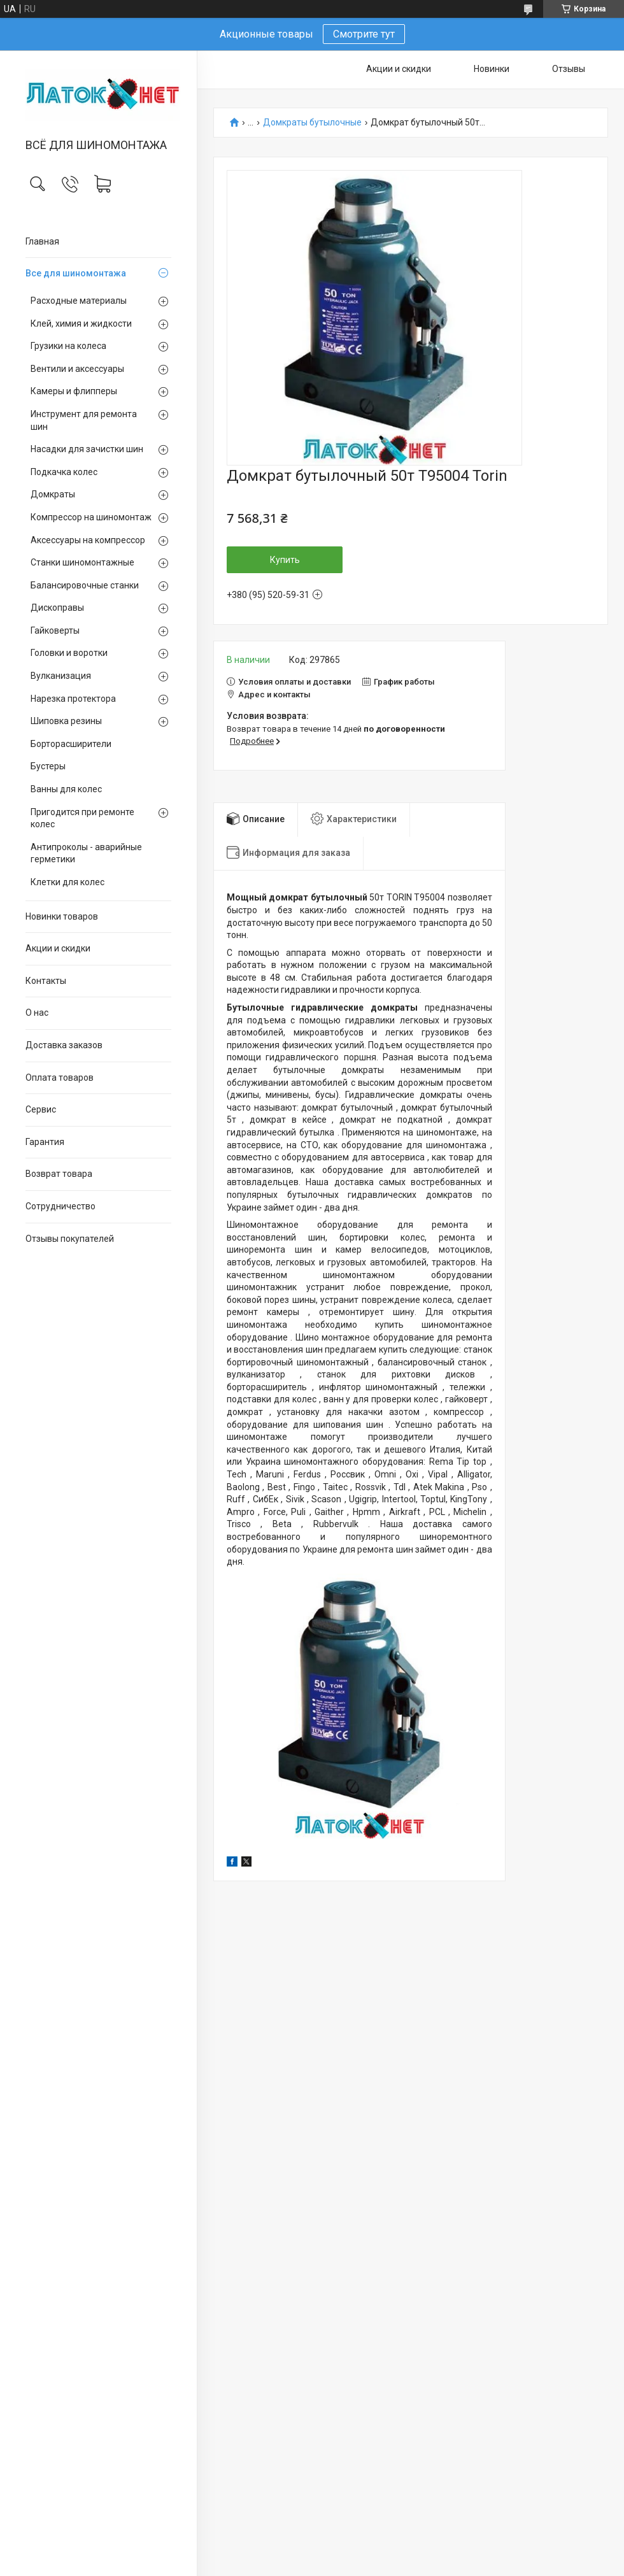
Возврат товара (58, 1174)
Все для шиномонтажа (75, 273)
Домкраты (53, 494)
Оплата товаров (59, 1077)
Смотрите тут (364, 34)
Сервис (40, 1109)
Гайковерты (55, 630)
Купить (285, 560)
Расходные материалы (79, 300)
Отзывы (568, 69)
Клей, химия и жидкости (81, 323)
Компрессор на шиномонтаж (91, 517)
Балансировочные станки (85, 585)
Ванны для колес (66, 789)
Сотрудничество (60, 1206)
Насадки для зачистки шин (87, 449)
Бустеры (48, 766)
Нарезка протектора (73, 699)
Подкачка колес (64, 472)
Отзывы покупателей (69, 1239)
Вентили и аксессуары (77, 369)
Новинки (491, 69)
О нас (36, 1012)
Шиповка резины (66, 721)
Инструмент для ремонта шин (84, 420)
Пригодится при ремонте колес (82, 818)
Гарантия (44, 1142)
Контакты (45, 981)
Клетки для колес (67, 882)
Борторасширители (71, 744)
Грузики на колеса (68, 346)
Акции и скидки (57, 948)
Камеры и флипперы (74, 391)
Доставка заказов (64, 1045)
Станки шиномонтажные (82, 562)
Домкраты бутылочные (312, 122)
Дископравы (57, 607)
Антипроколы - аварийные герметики (86, 853)
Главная (42, 241)
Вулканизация (61, 676)
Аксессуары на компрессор (88, 540)
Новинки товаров (61, 916)
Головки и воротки (69, 653)
